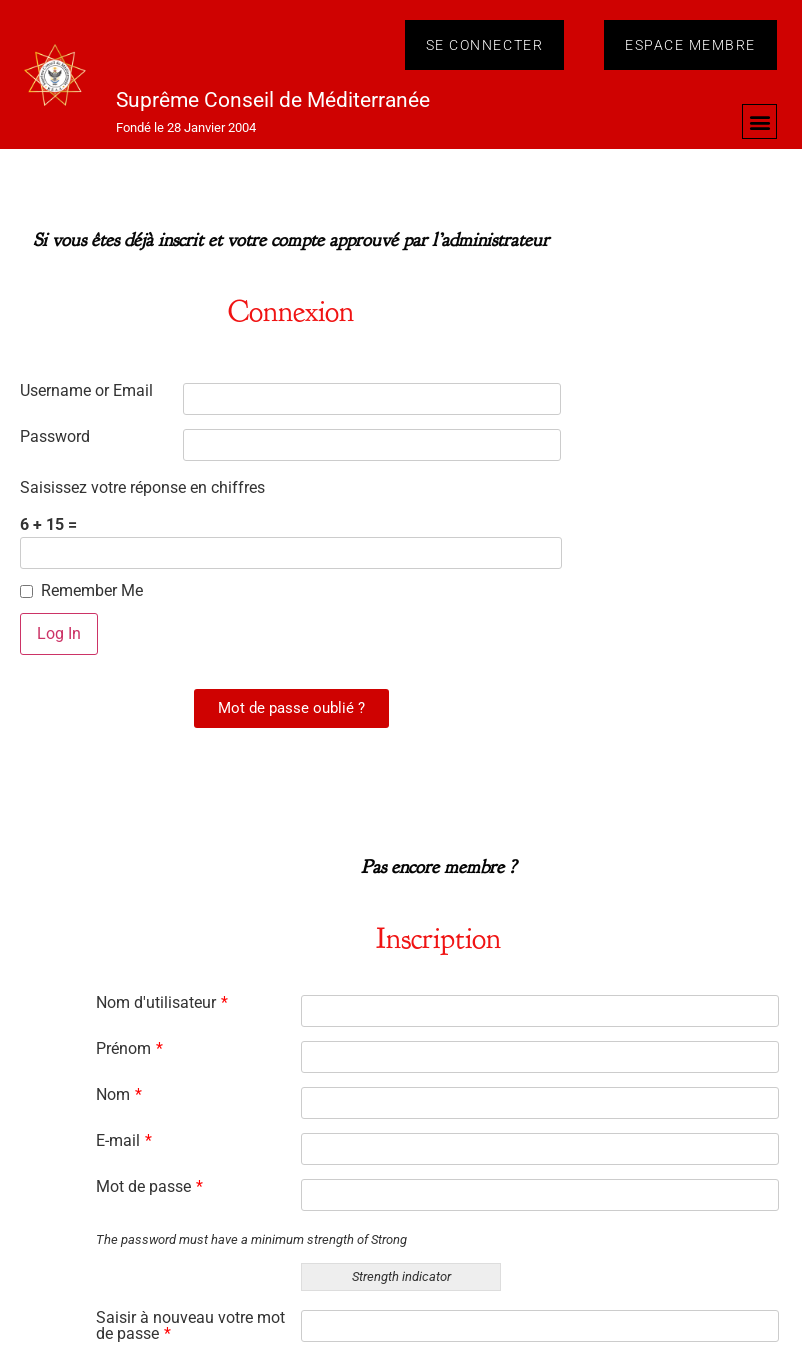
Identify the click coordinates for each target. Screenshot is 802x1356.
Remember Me (92, 591)
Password (55, 437)
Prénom (129, 1049)
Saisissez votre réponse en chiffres (142, 488)
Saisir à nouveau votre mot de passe (190, 1326)
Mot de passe (149, 1187)
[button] (759, 121)
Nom (119, 1095)
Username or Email (86, 391)
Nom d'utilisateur (162, 1003)
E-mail (124, 1141)
